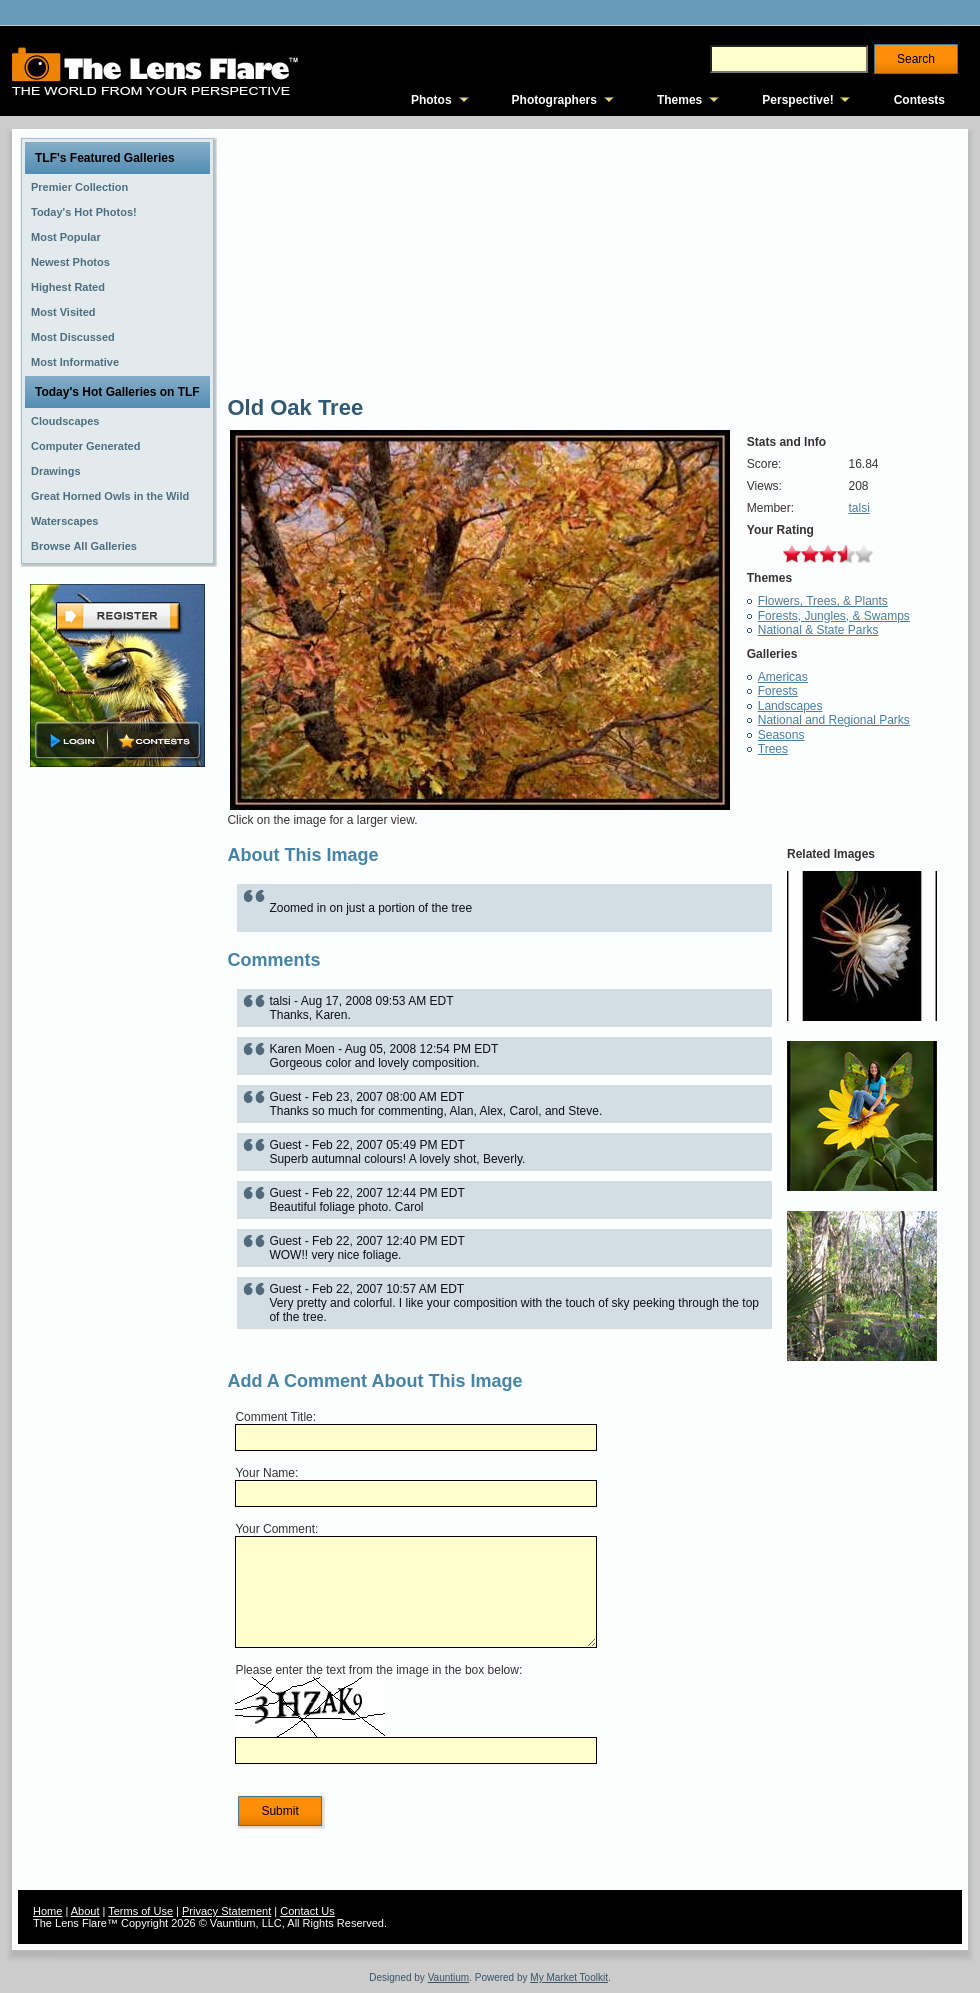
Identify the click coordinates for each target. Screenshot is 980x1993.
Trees (773, 749)
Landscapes (790, 706)
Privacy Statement (226, 1911)
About (85, 1911)
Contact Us (307, 1911)
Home (47, 1911)
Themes (679, 100)
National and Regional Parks (834, 720)
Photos (431, 100)
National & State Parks (818, 630)
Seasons (781, 735)
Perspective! (797, 100)
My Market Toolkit (569, 1977)
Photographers (554, 100)
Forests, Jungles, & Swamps (834, 616)
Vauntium (449, 1977)
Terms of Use (140, 1911)
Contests (919, 100)
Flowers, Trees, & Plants (823, 601)
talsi (858, 508)
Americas (783, 677)
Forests (778, 691)
